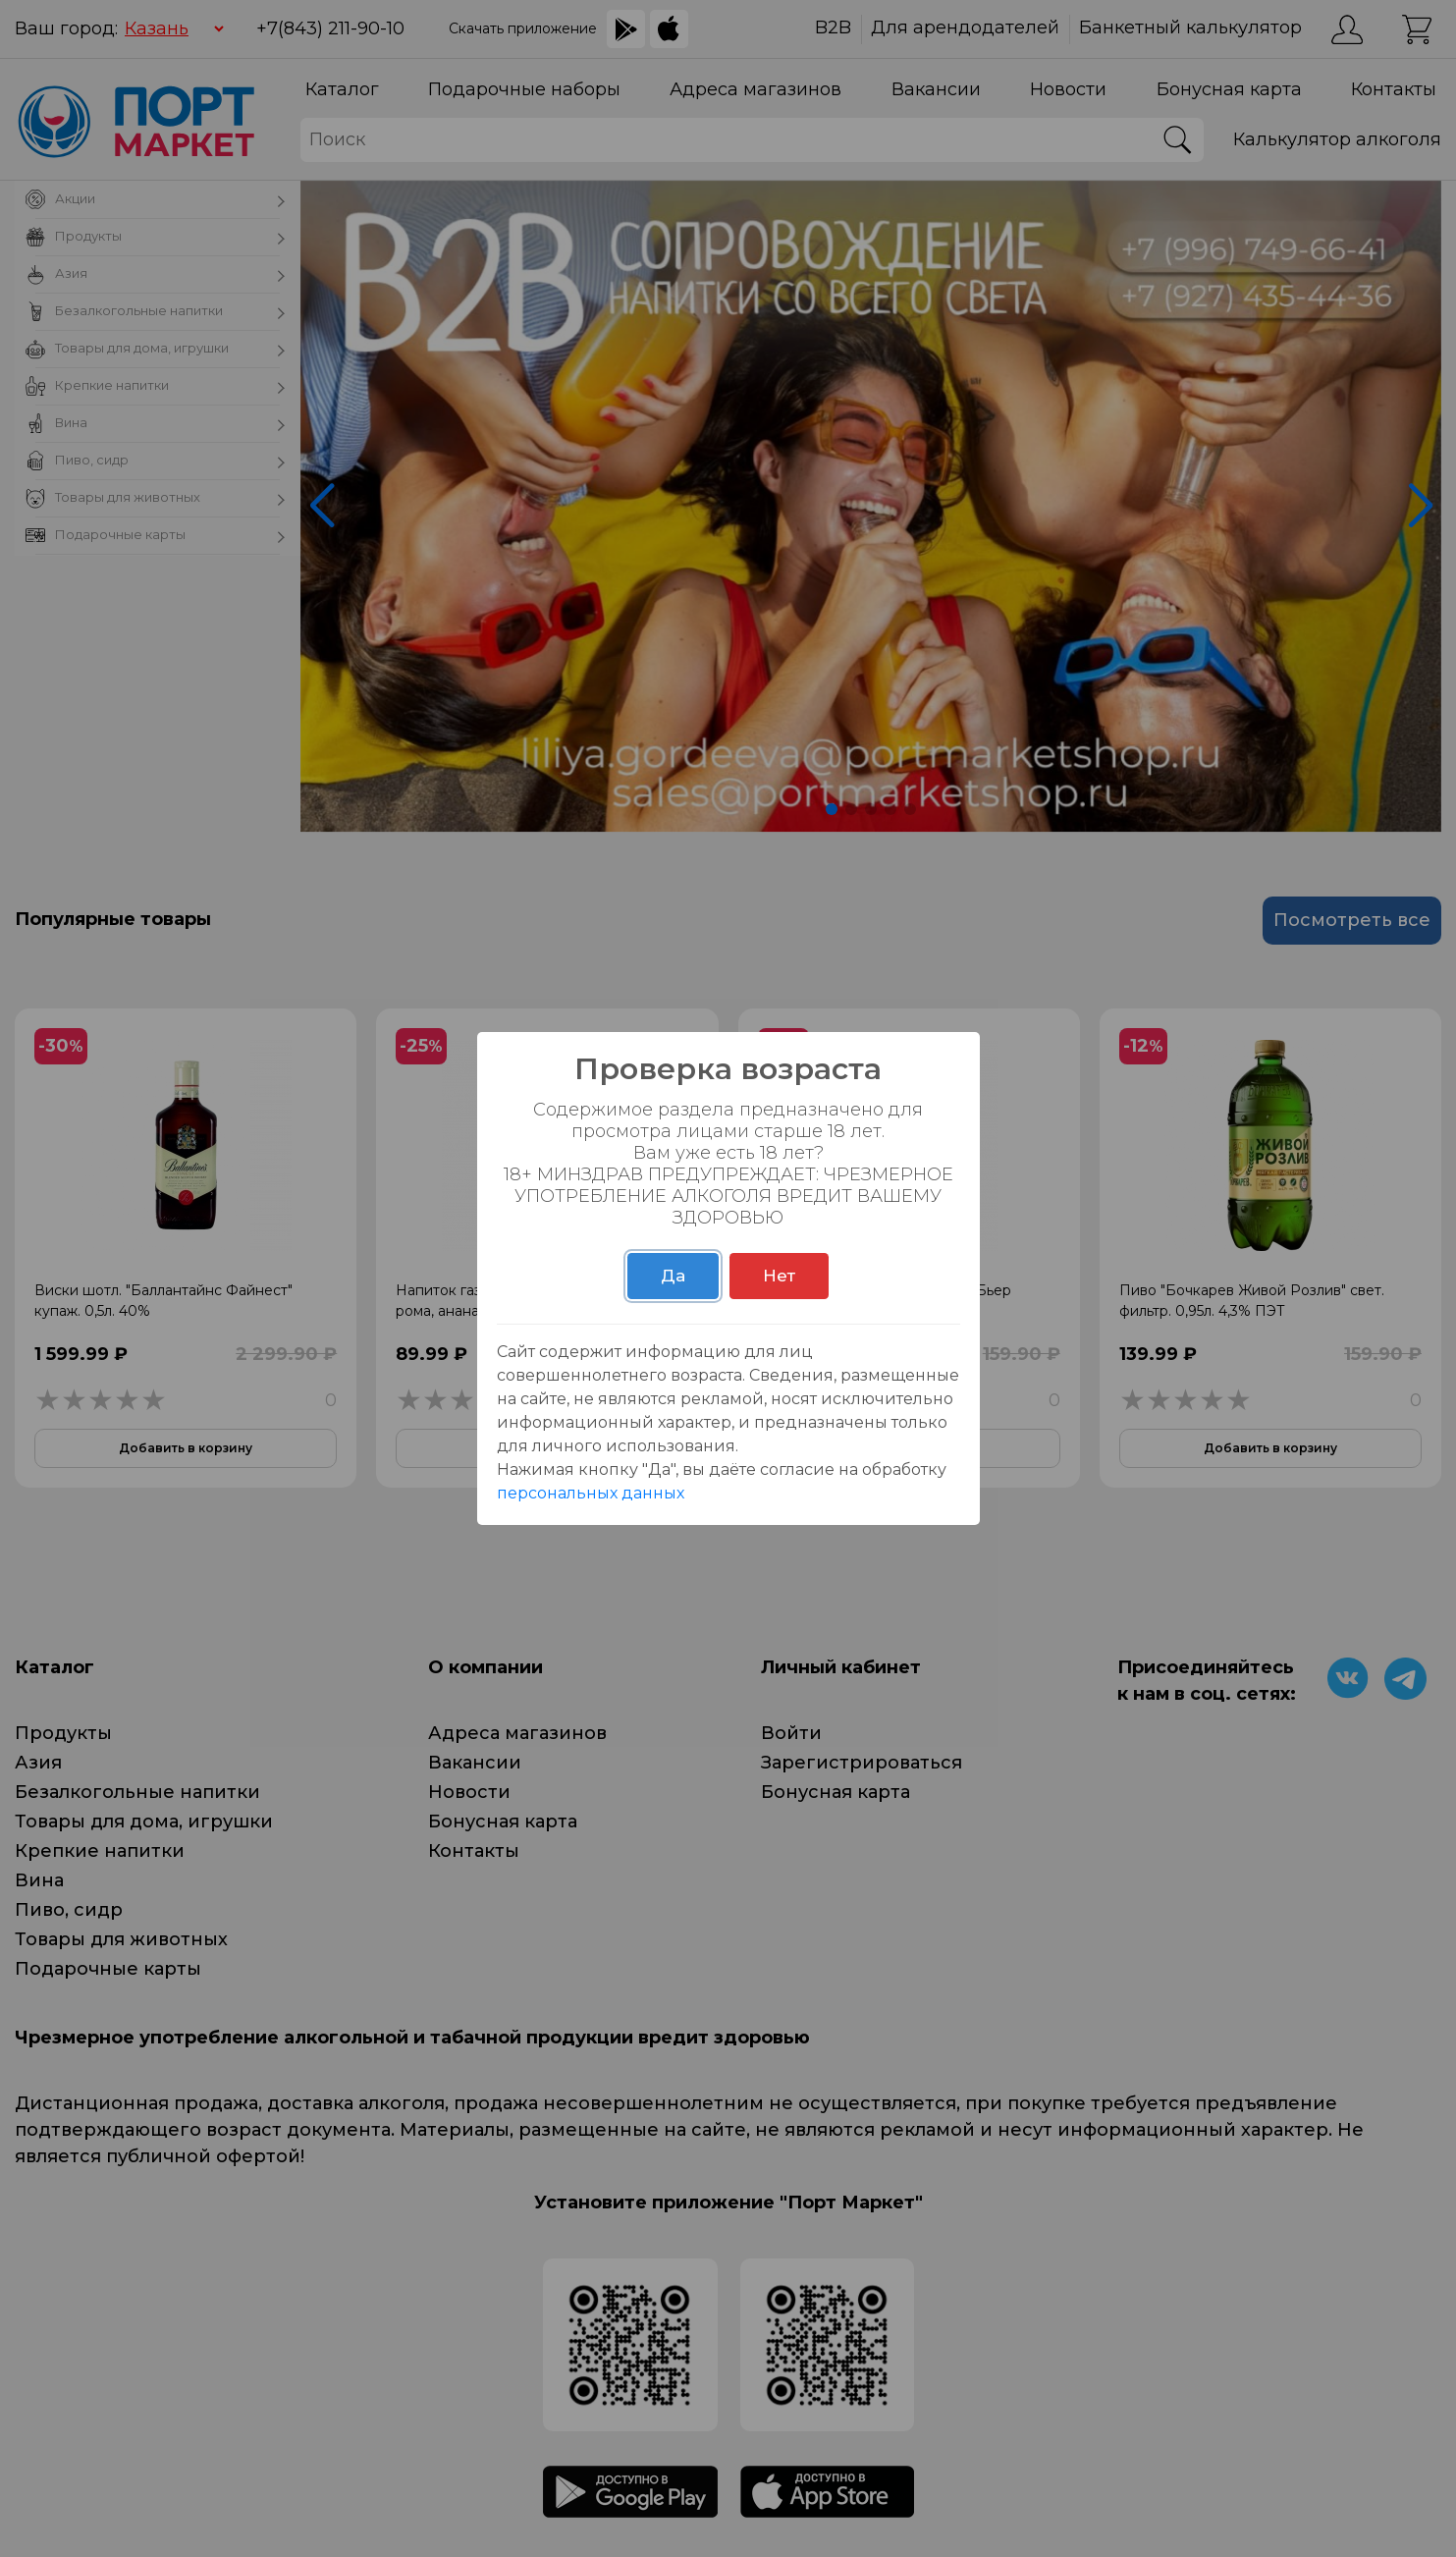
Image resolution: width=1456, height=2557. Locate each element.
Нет (779, 1275)
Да (673, 1275)
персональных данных (590, 1493)
